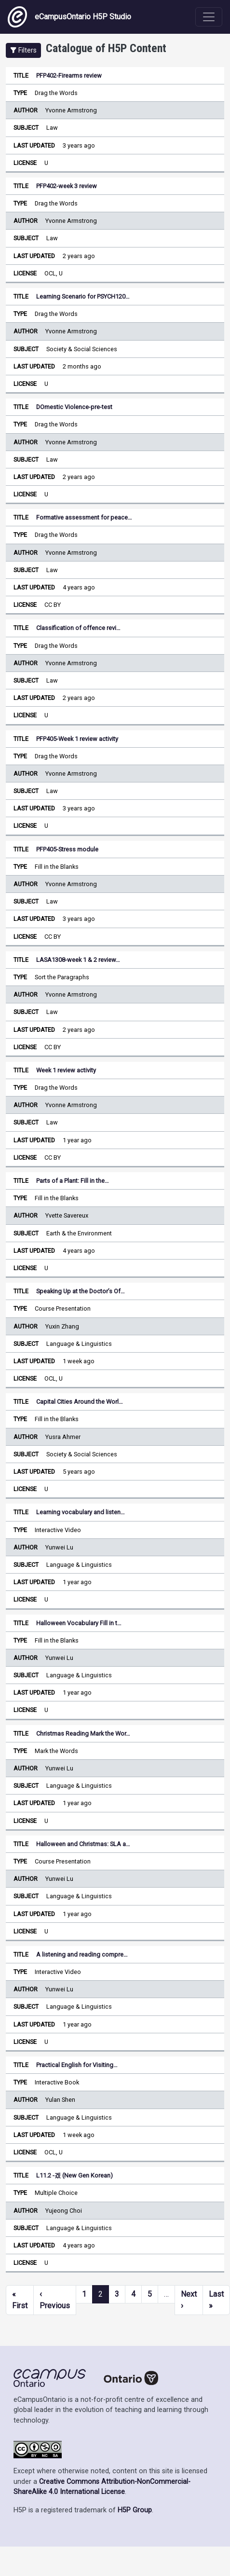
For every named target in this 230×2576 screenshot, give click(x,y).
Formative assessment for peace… (84, 517)
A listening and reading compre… (82, 1954)
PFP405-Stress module (67, 849)
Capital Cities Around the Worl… (79, 1401)
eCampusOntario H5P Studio (69, 16)
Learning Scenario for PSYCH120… (83, 296)
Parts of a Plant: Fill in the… (72, 1180)
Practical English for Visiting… (77, 2065)
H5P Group (135, 2510)
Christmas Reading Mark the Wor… (83, 1733)
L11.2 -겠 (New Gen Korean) (74, 2175)
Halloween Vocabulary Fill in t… (79, 1623)
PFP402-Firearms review (69, 75)
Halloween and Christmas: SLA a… (83, 1844)
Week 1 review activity (66, 1070)
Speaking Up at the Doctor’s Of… (80, 1291)
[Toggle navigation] (208, 17)
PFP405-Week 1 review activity (77, 738)
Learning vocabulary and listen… (80, 1512)
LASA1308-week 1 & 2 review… (78, 959)
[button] (23, 50)
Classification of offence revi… (78, 627)
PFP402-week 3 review (66, 186)
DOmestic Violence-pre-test (74, 407)
